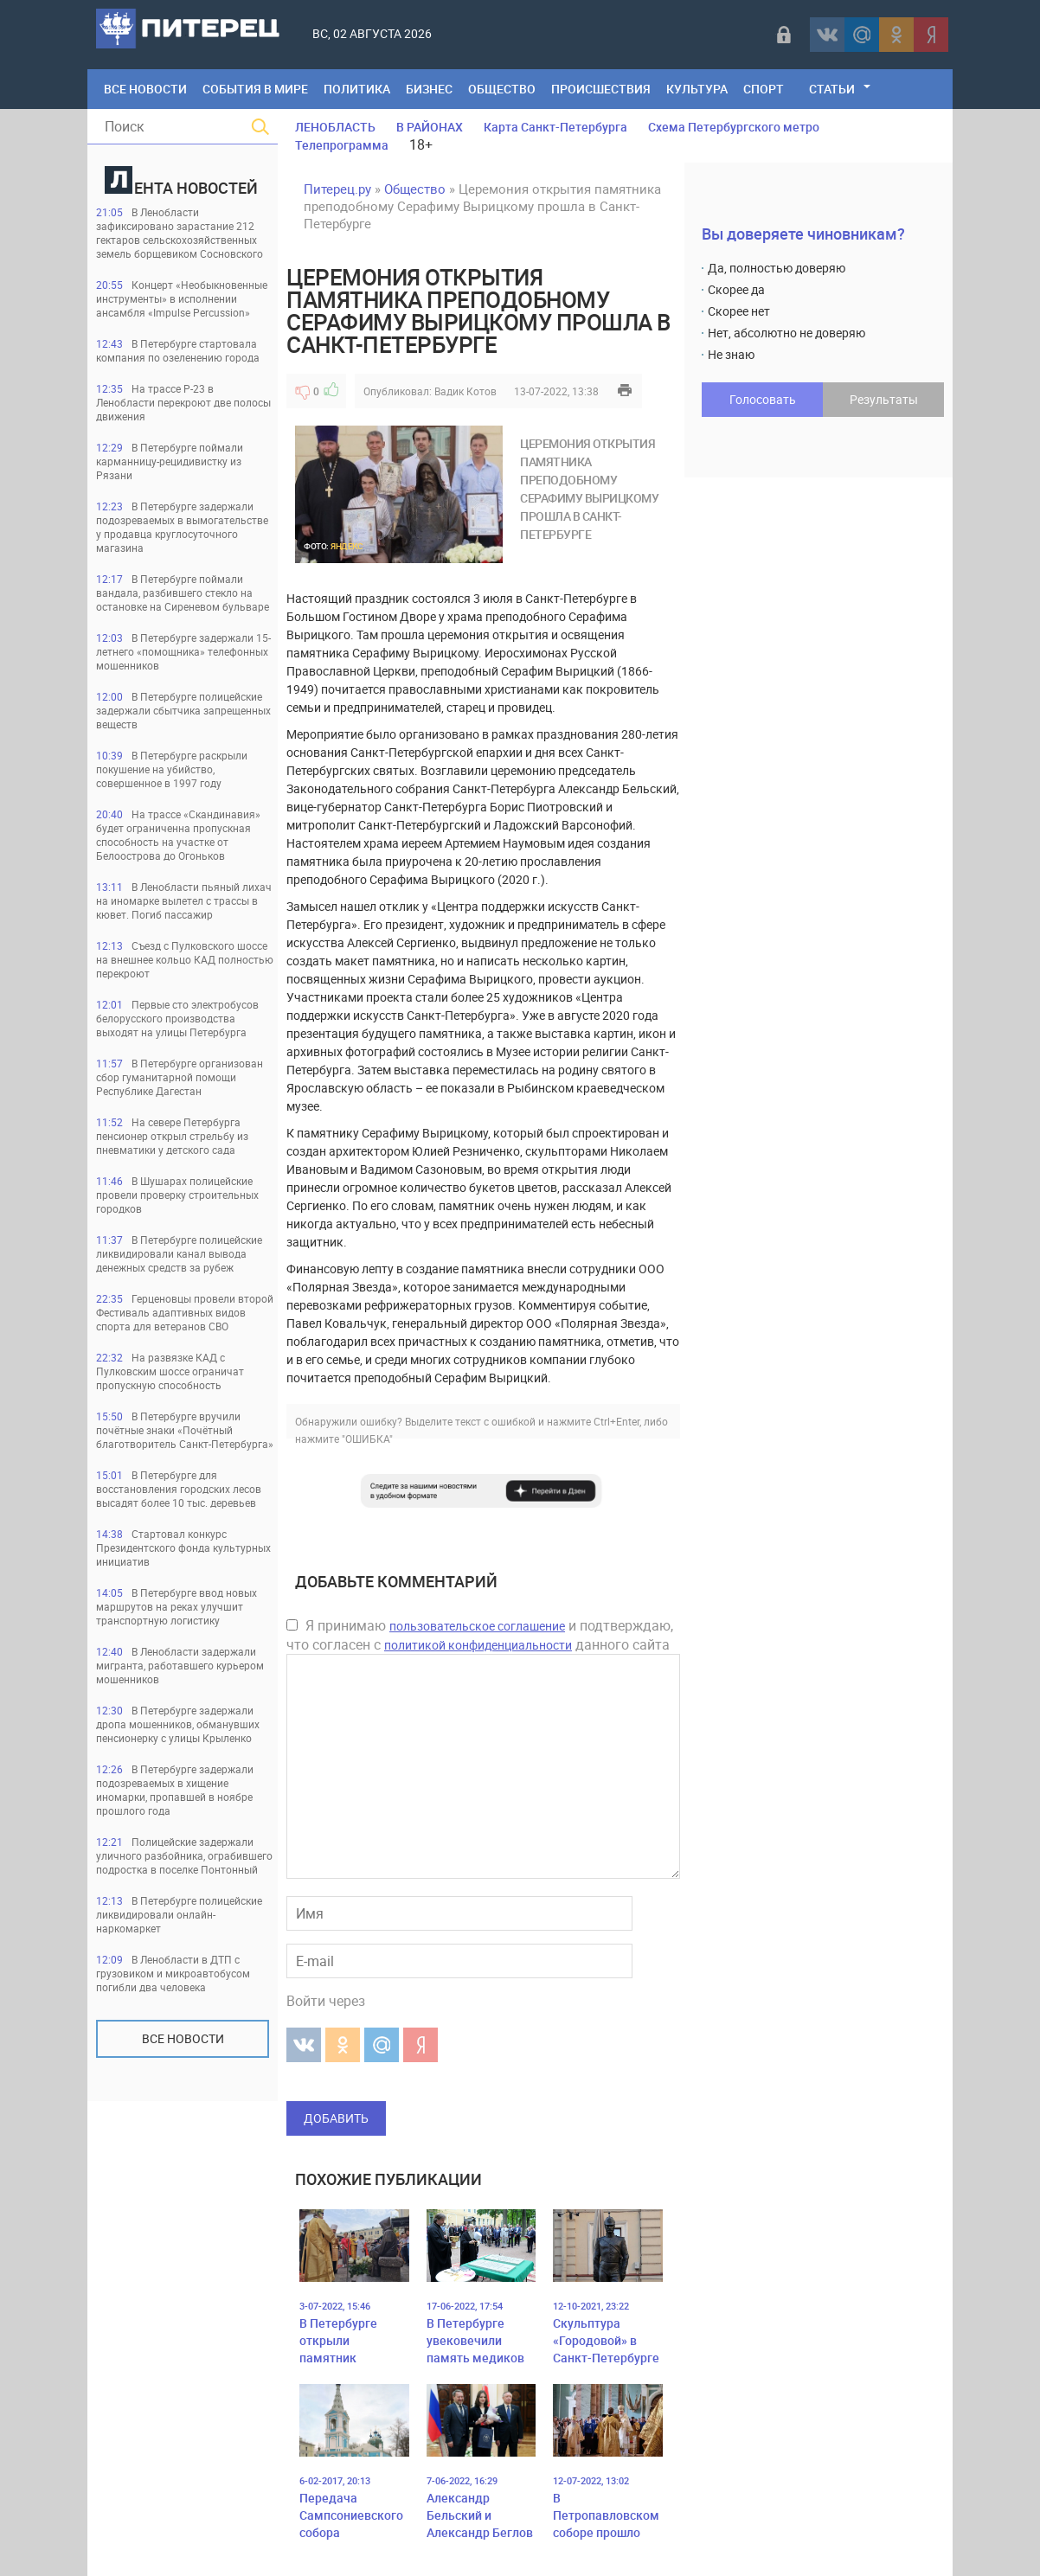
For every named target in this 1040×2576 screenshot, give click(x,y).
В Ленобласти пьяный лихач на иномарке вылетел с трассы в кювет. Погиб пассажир (184, 900)
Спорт (763, 88)
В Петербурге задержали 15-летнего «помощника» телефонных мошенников (183, 651)
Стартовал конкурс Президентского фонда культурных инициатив (183, 1547)
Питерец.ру (337, 188)
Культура (697, 88)
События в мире (255, 88)
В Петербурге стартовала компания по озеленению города (178, 350)
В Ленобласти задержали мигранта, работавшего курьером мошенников (180, 1665)
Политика (357, 88)
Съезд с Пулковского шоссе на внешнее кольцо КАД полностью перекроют (184, 959)
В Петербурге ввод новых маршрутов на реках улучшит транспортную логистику (176, 1606)
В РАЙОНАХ (429, 127)
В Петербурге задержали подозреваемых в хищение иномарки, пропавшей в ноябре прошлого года (175, 1789)
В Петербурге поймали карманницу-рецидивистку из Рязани (169, 461)
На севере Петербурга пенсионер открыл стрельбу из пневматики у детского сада (172, 1136)
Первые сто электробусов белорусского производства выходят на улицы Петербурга (177, 1018)
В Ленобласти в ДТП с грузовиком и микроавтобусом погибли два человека (173, 1973)
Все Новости (145, 88)
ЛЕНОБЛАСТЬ (335, 127)
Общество (502, 88)
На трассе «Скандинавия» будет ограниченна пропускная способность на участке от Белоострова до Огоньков (178, 834)
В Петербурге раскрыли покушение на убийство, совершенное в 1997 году (171, 769)
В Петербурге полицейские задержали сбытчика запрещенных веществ (183, 710)
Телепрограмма (341, 145)
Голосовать (762, 399)
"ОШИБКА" (367, 1438)
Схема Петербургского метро (733, 127)
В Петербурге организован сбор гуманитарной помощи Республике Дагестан (179, 1077)
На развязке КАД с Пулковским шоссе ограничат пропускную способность (170, 1371)
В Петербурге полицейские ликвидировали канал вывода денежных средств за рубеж (179, 1253)
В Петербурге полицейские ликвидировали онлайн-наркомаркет (179, 1914)
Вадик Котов (465, 391)
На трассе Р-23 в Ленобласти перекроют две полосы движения (183, 402)
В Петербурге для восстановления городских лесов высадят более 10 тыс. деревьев (178, 1488)
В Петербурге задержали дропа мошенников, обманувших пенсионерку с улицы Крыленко (178, 1724)
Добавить (336, 2118)
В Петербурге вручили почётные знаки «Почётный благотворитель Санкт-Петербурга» (184, 1430)
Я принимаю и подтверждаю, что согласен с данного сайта (479, 1635)
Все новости (183, 2038)
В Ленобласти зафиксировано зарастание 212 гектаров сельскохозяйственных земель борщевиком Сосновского (179, 232)
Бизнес (429, 88)
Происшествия (601, 88)
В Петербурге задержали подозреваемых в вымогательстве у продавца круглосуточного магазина (182, 526)
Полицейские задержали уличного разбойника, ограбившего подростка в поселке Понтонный (184, 1855)
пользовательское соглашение (477, 1626)
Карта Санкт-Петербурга (555, 127)
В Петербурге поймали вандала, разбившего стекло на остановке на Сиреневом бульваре (182, 592)
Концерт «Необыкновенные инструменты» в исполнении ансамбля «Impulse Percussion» (181, 298)
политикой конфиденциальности (478, 1645)
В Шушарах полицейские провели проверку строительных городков (177, 1194)
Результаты (884, 399)
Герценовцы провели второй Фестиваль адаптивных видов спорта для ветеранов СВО (184, 1312)
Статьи (832, 88)
